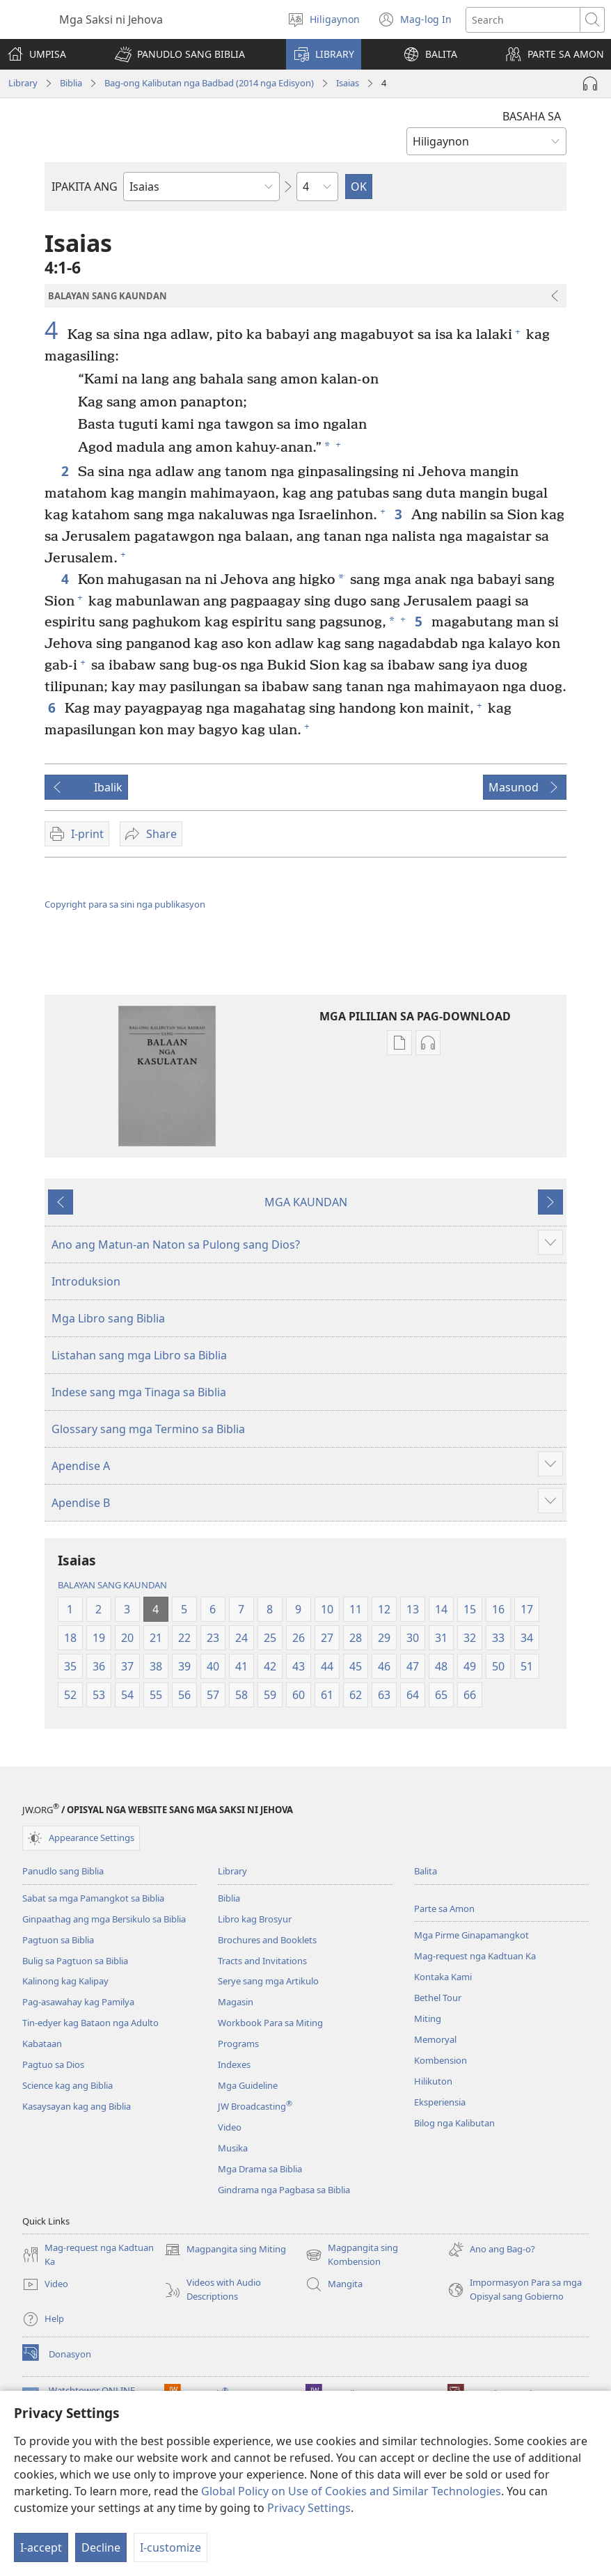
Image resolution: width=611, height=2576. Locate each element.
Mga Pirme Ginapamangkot (471, 1935)
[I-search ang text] (523, 20)
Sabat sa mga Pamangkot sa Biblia (93, 1898)
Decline (100, 2547)
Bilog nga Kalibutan (454, 2123)
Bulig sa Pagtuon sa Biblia (75, 1960)
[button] (180, 54)
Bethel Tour (437, 1997)
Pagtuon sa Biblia (58, 1940)
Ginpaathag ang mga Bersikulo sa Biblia (104, 1919)
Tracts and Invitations (262, 1960)
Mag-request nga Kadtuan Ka (475, 1956)
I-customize (170, 2547)
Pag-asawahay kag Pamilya (78, 2002)
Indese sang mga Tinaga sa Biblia (138, 1392)
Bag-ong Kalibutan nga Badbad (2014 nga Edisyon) (209, 83)
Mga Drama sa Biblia (260, 2169)
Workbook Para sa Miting (270, 2022)
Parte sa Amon (444, 1908)
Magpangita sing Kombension (352, 2255)
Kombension (440, 2060)
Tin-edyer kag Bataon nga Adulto (90, 2022)
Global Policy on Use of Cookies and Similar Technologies (351, 2491)
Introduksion (85, 1281)
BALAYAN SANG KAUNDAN (112, 1585)
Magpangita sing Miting (225, 2249)
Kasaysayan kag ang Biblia (76, 2106)
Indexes (234, 2064)
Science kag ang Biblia (67, 2085)
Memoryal (435, 2039)
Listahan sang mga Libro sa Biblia (139, 1355)
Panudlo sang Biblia (63, 1871)
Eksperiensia (440, 2102)
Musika (233, 2148)
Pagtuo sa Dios (53, 2064)
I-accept (41, 2547)
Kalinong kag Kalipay (65, 1981)
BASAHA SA (531, 116)
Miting (427, 2018)
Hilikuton (433, 2081)
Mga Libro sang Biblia (108, 1318)
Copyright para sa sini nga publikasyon (125, 904)
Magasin (235, 2002)
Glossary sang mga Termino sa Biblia (148, 1429)
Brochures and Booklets (267, 1940)
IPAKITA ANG (84, 186)
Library (23, 83)
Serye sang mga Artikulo (268, 1981)
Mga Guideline (248, 2085)
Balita (425, 1871)
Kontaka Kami (443, 1976)
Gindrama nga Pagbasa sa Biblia (284, 2189)
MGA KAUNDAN (305, 1202)
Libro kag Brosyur (255, 1919)
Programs (238, 2043)
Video (229, 2127)
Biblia (71, 83)
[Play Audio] (590, 83)
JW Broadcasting (255, 2106)
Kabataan (42, 2043)
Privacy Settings (309, 2507)
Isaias (347, 83)
